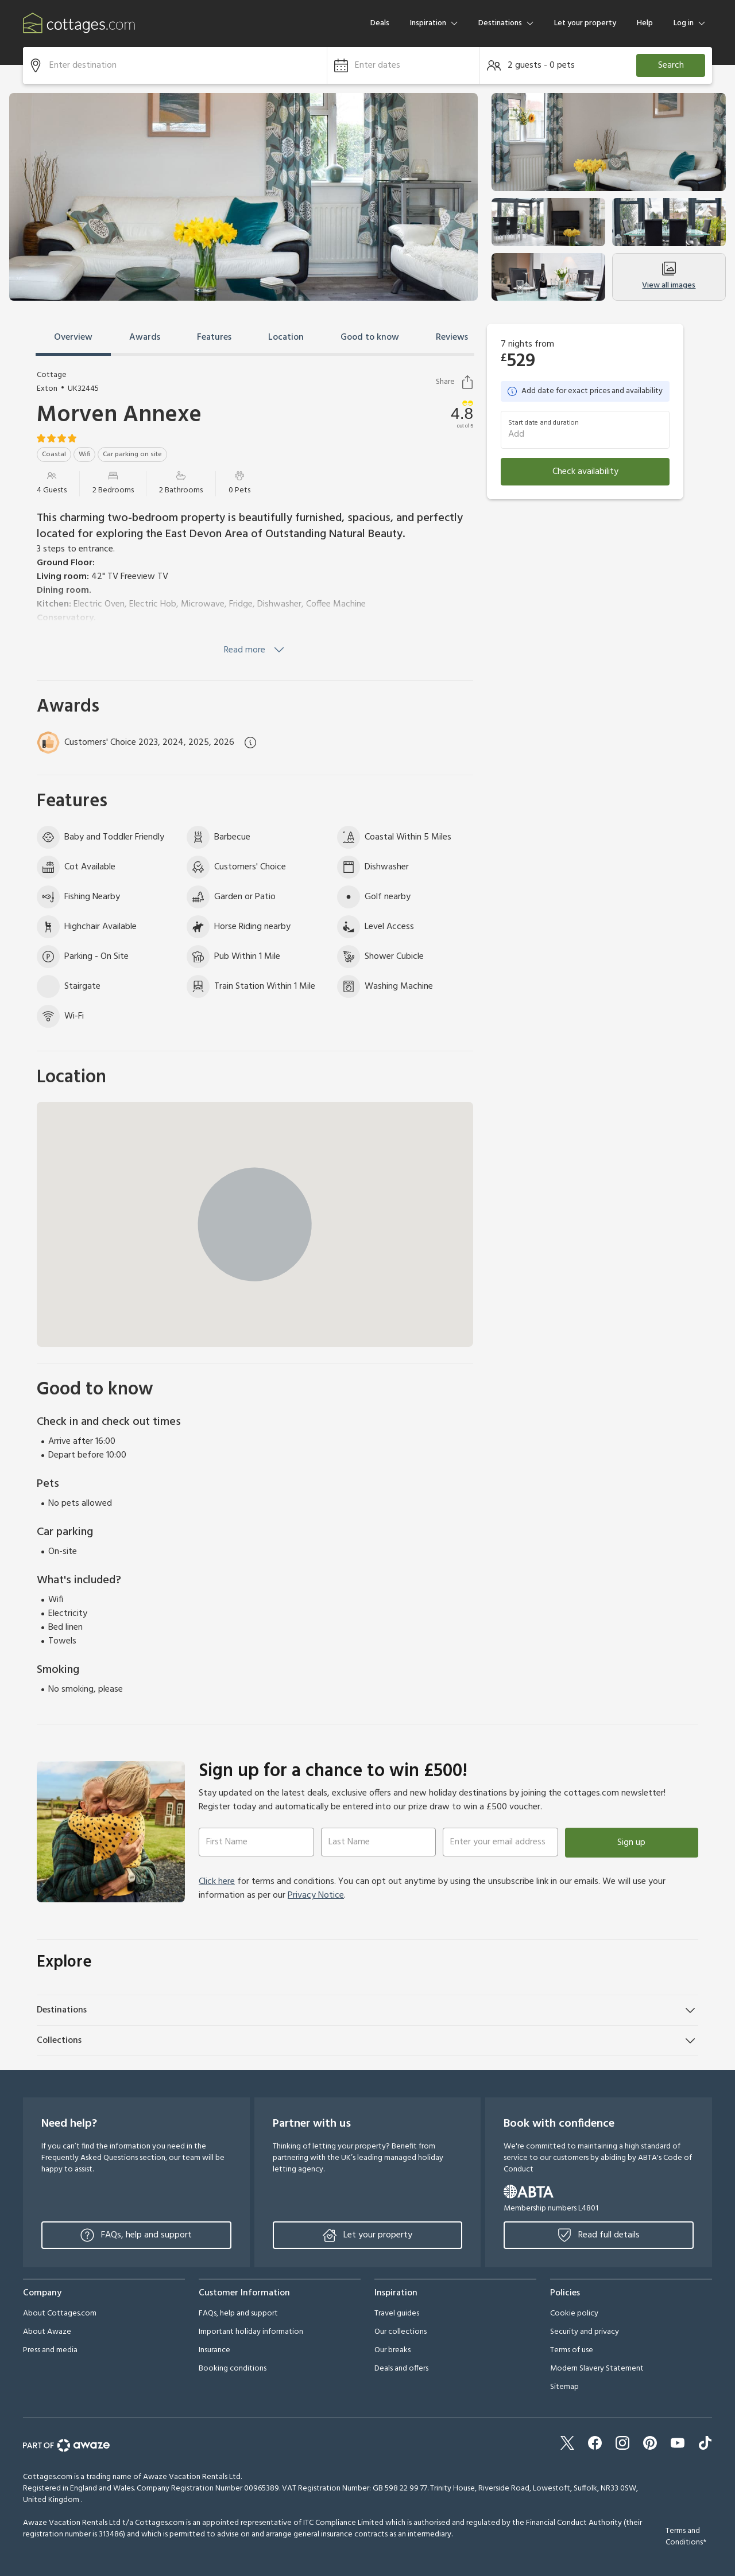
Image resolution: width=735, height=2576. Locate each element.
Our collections (400, 2331)
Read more (255, 650)
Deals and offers (401, 2368)
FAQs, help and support (136, 2235)
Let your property (585, 23)
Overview (73, 337)
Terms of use (571, 2350)
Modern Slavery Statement (597, 2368)
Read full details (599, 2235)
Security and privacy (584, 2331)
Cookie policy (574, 2313)
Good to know (370, 337)
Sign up (631, 1842)
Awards (144, 337)
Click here (217, 1881)
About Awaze (47, 2331)
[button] (403, 65)
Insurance (214, 2350)
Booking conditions (232, 2368)
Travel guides (396, 2313)
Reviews (452, 337)
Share (454, 381)
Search (671, 65)
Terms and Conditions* (686, 2536)
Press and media (50, 2350)
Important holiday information (251, 2331)
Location (286, 337)
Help (645, 23)
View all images (668, 277)
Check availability (585, 471)
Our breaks (392, 2350)
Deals (379, 23)
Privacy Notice (316, 1895)
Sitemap (564, 2387)
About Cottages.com (59, 2313)
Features (214, 337)
